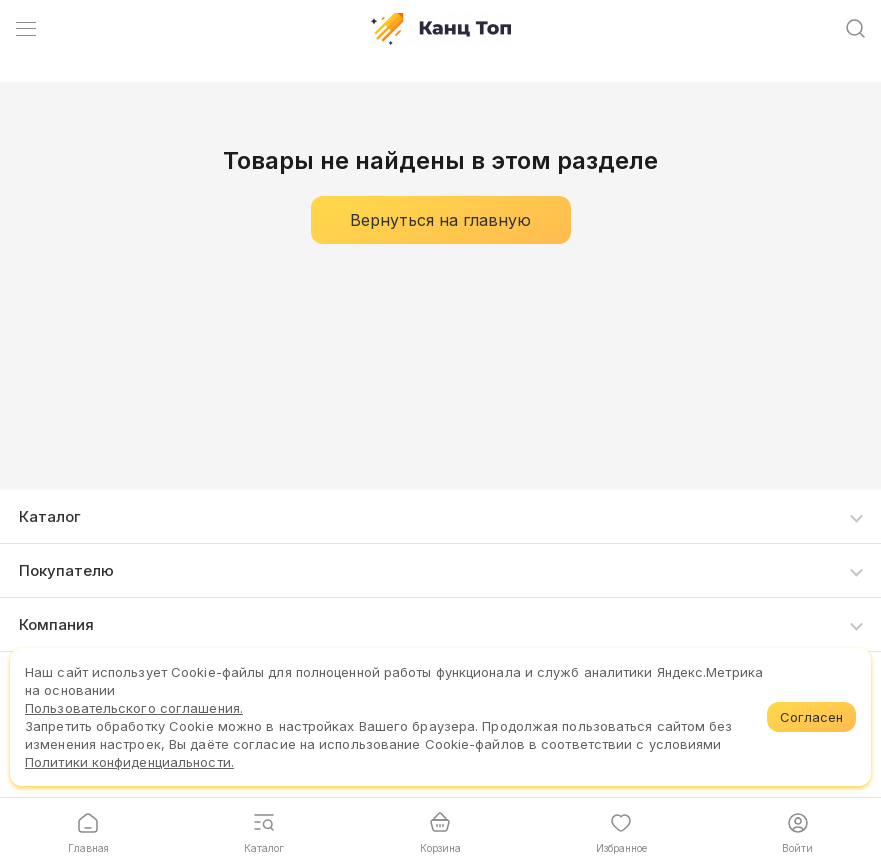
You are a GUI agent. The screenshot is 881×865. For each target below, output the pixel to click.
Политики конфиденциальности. (129, 762)
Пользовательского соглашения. (134, 708)
